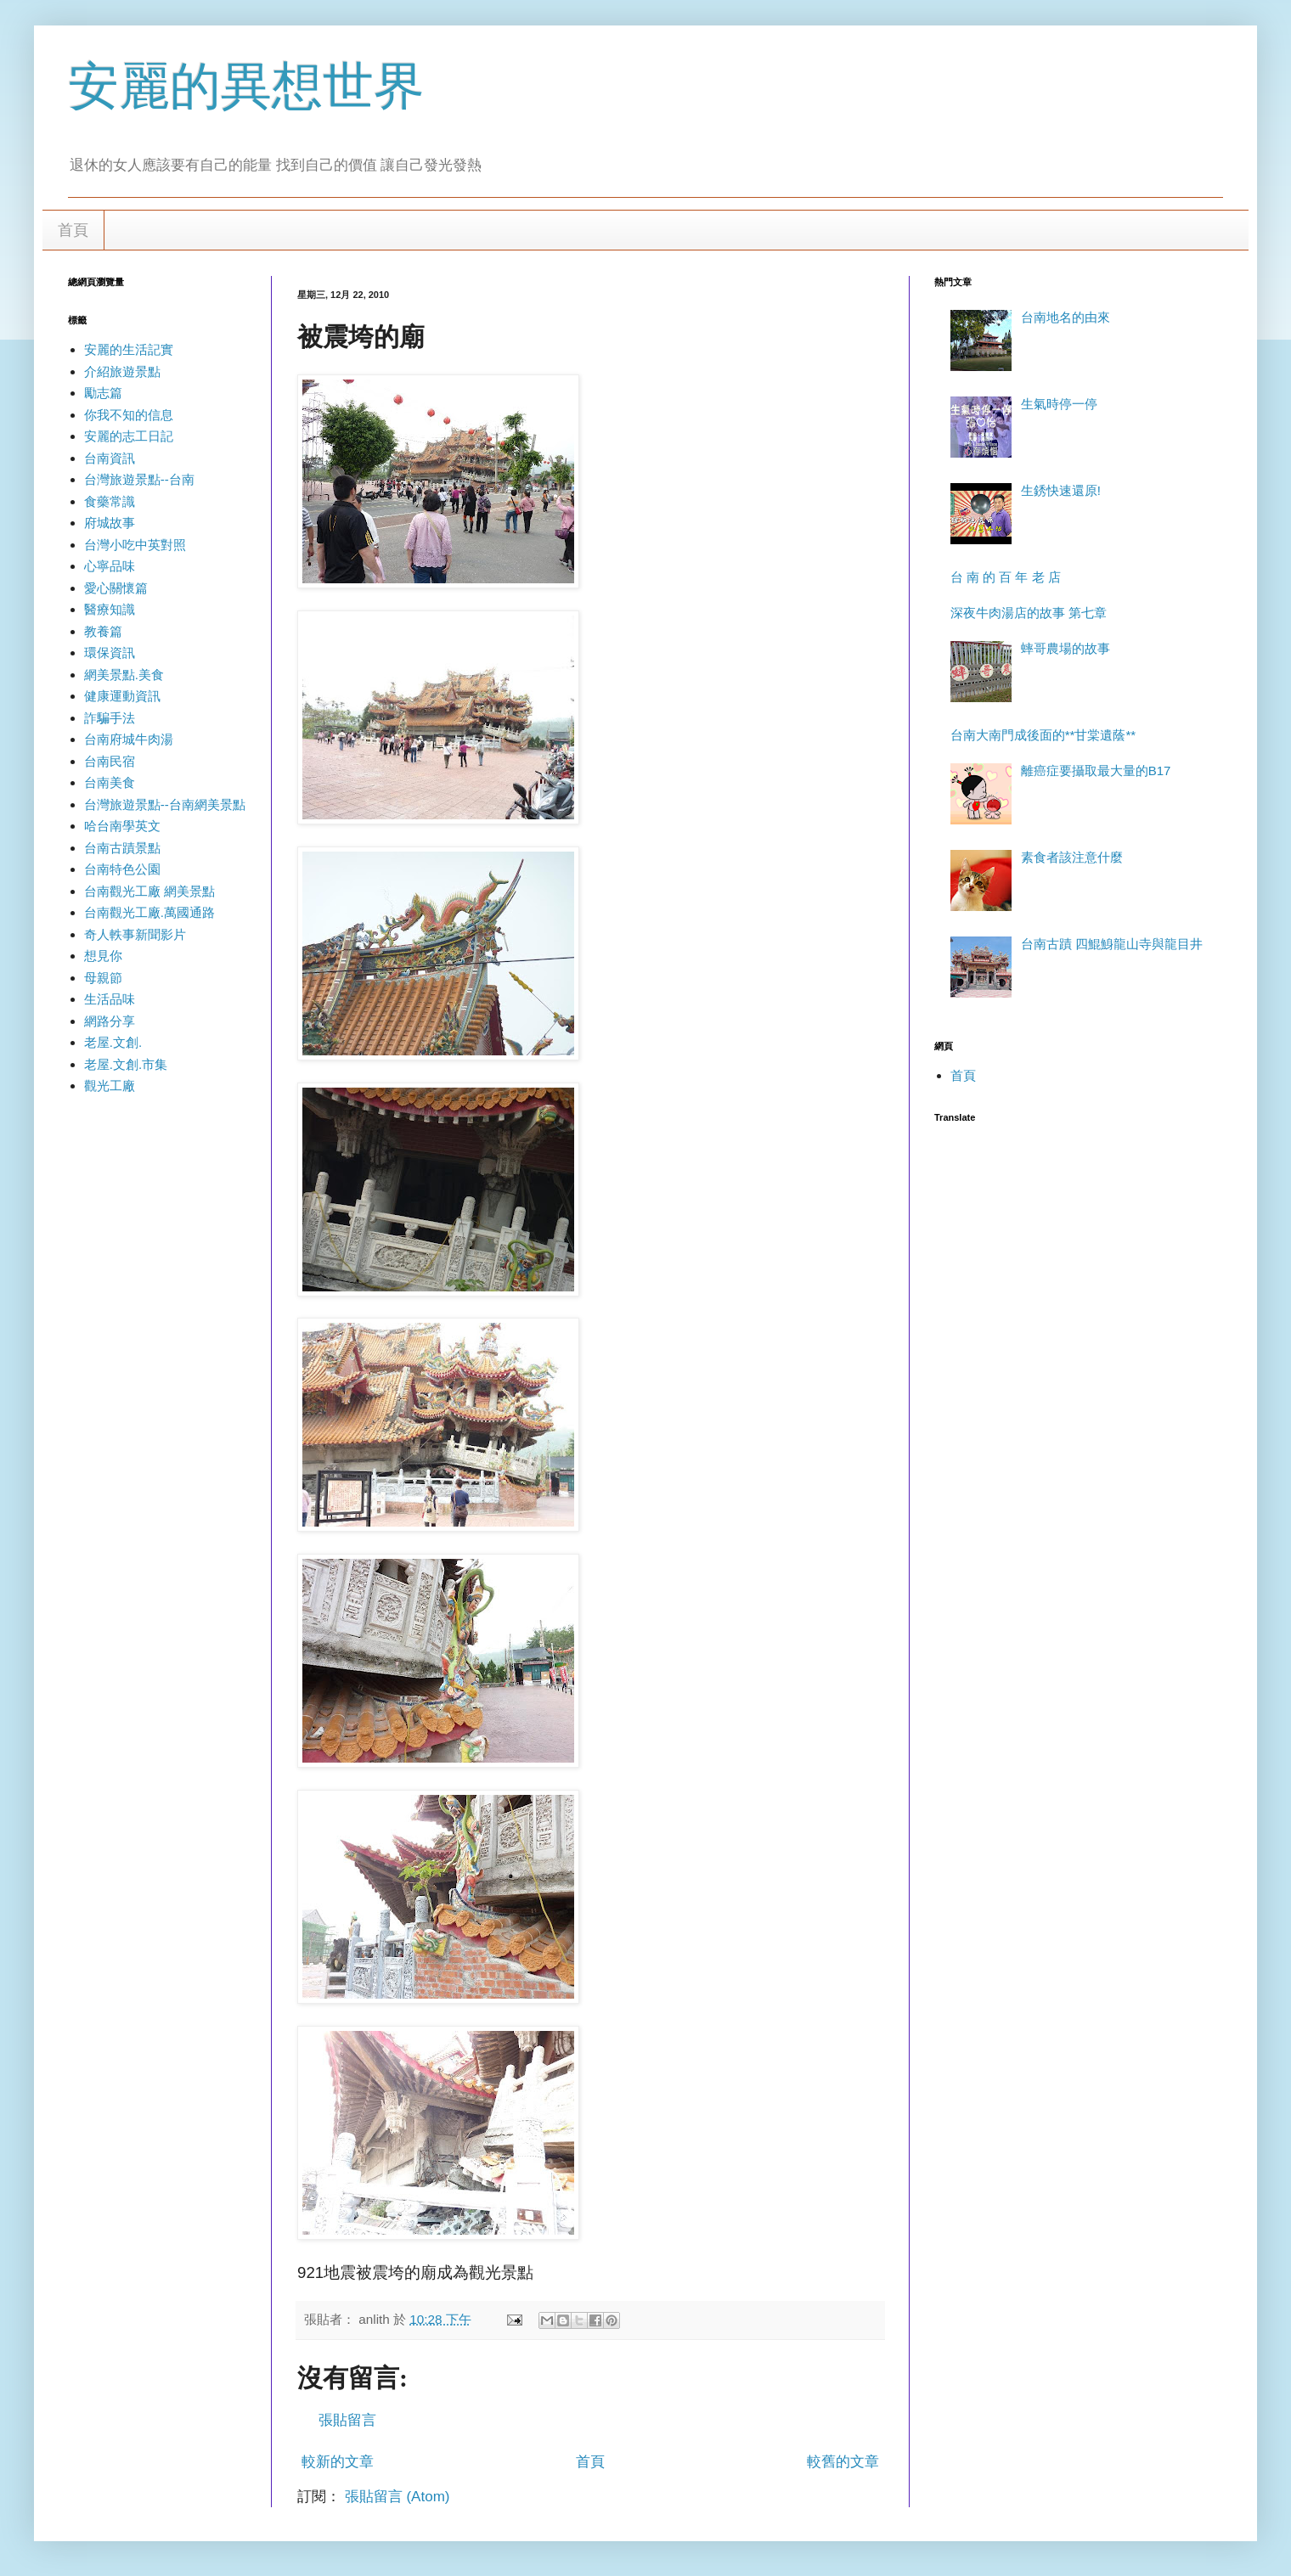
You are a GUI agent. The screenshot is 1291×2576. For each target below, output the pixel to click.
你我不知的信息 (128, 415)
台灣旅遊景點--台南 (139, 479)
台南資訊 (109, 458)
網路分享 (109, 1021)
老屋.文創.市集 (125, 1064)
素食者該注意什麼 (1072, 857)
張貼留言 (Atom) (397, 2497)
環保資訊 (109, 652)
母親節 (103, 977)
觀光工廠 (109, 1085)
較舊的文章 (843, 2462)
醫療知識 (109, 609)
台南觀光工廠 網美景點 (149, 891)
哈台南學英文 (122, 825)
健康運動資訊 (122, 696)
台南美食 (109, 782)
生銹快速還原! (1061, 490)
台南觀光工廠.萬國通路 (149, 912)
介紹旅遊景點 (122, 371)
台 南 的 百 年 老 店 (1005, 577)
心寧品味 (109, 566)
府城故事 (109, 522)
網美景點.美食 (124, 674)
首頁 (73, 230)
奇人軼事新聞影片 (135, 934)
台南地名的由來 (1065, 317)
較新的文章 (338, 2462)
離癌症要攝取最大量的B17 (1096, 770)
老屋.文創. (113, 1042)
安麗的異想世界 (246, 86)
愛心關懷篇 (116, 588)
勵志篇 (103, 392)
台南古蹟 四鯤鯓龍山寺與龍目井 (1112, 943)
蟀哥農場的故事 (1065, 648)
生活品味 (109, 999)
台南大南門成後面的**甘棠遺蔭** (1043, 735)
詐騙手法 (109, 718)
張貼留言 (347, 2420)
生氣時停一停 (1059, 404)
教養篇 (103, 631)
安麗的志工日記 (128, 436)
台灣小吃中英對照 (135, 544)
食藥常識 (109, 501)
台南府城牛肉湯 (128, 739)
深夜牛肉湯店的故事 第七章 (1028, 612)
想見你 (103, 955)
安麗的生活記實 (128, 349)
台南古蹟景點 (122, 848)
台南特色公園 (122, 869)
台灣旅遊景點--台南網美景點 (164, 804)
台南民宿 (109, 761)
